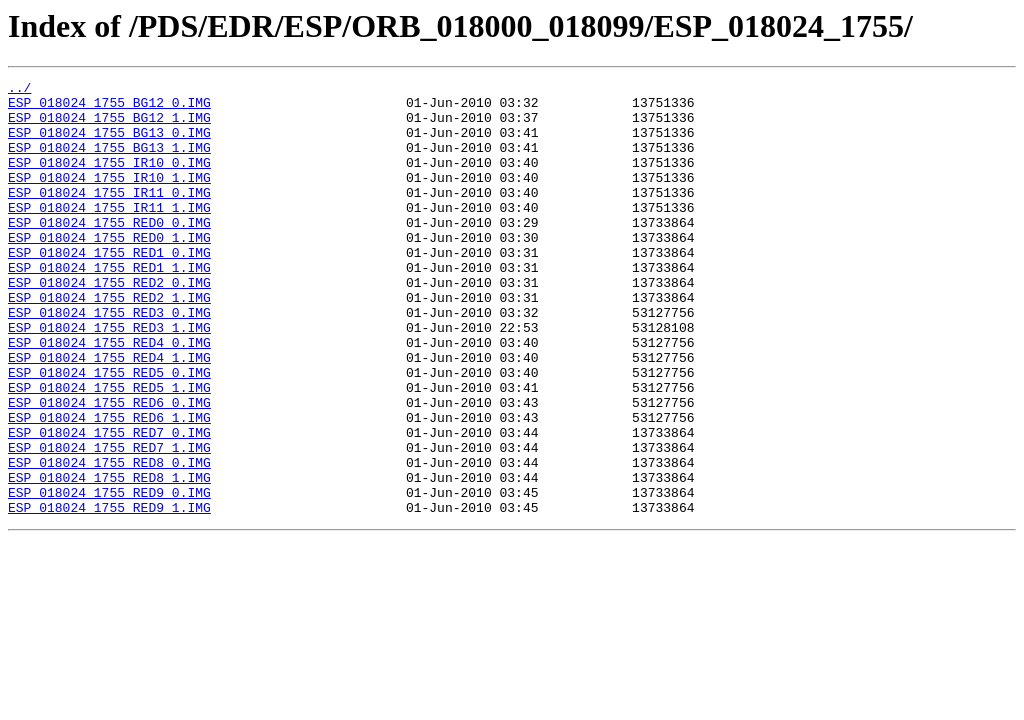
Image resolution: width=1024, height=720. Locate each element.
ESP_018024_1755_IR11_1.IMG (109, 234)
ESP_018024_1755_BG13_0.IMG (109, 144)
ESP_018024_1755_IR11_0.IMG (109, 216)
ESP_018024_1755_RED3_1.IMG (109, 378)
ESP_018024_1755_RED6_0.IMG (109, 468)
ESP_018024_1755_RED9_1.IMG (109, 594)
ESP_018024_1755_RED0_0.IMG (109, 252)
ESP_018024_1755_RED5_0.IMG (109, 432)
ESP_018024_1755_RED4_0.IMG (109, 396)
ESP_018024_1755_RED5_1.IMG (109, 450)
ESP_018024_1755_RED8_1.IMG (109, 558)
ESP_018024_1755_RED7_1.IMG (109, 522)
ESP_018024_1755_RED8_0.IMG (109, 540)
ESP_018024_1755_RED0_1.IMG (109, 270)
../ (19, 90)
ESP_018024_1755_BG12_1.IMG (109, 126)
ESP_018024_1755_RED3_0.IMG (109, 360)
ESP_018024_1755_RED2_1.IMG (109, 342)
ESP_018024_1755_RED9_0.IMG (109, 576)
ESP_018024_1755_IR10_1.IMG (109, 198)
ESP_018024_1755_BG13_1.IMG (109, 162)
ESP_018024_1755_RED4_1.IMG (109, 414)
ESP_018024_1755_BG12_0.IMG (109, 108)
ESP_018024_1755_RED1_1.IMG (109, 306)
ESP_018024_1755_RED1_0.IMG (109, 288)
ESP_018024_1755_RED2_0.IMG (109, 324)
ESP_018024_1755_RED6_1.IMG (109, 486)
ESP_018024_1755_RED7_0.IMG (109, 504)
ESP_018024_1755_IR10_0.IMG (109, 180)
